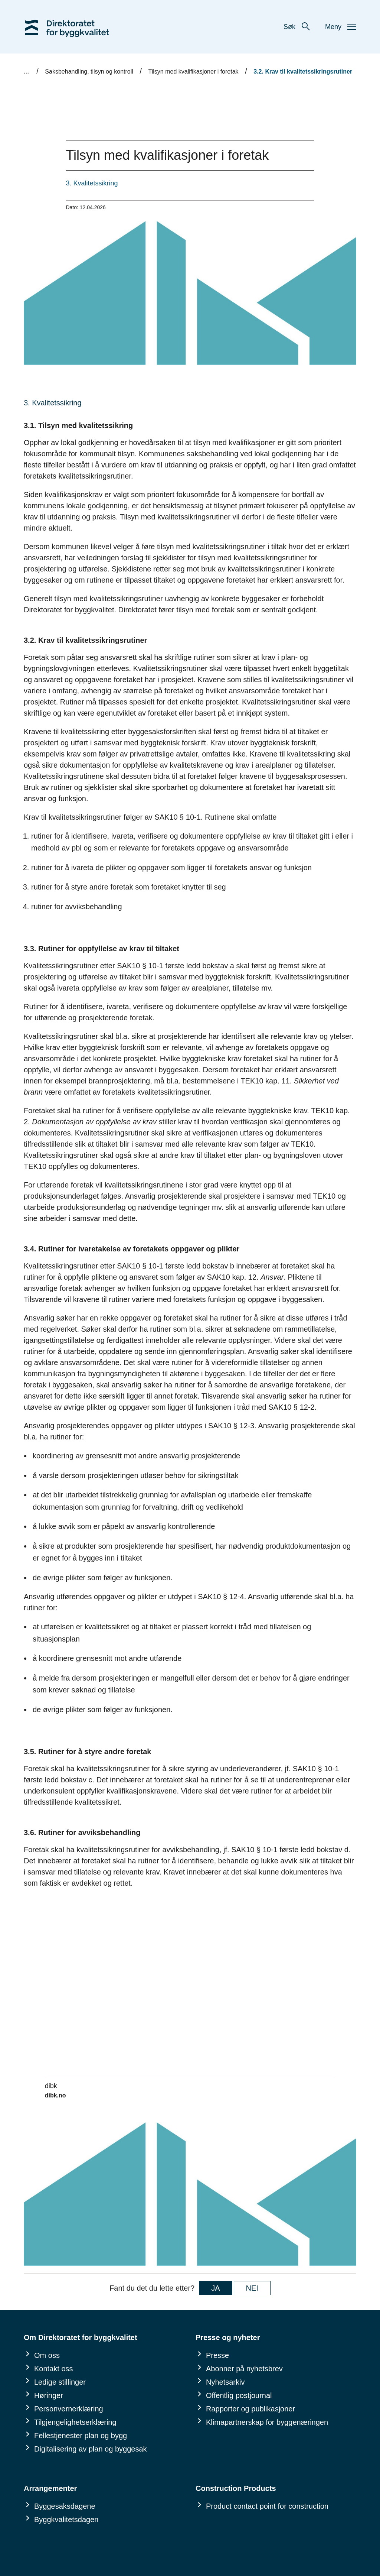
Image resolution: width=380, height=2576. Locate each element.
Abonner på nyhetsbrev (244, 2369)
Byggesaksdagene (64, 2506)
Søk (297, 26)
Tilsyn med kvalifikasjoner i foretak (193, 71)
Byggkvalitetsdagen (66, 2519)
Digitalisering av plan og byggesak (90, 2449)
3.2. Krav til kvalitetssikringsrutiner (302, 71)
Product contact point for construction (267, 2506)
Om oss (47, 2355)
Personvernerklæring (68, 2409)
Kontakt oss (53, 2369)
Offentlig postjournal (239, 2395)
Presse (217, 2355)
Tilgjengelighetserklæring (75, 2422)
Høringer (48, 2395)
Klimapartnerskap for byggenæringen (267, 2422)
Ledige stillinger (60, 2382)
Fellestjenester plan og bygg (80, 2435)
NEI (252, 2288)
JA (215, 2288)
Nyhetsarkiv (225, 2382)
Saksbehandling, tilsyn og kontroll (89, 71)
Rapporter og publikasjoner (250, 2409)
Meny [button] (340, 26)
